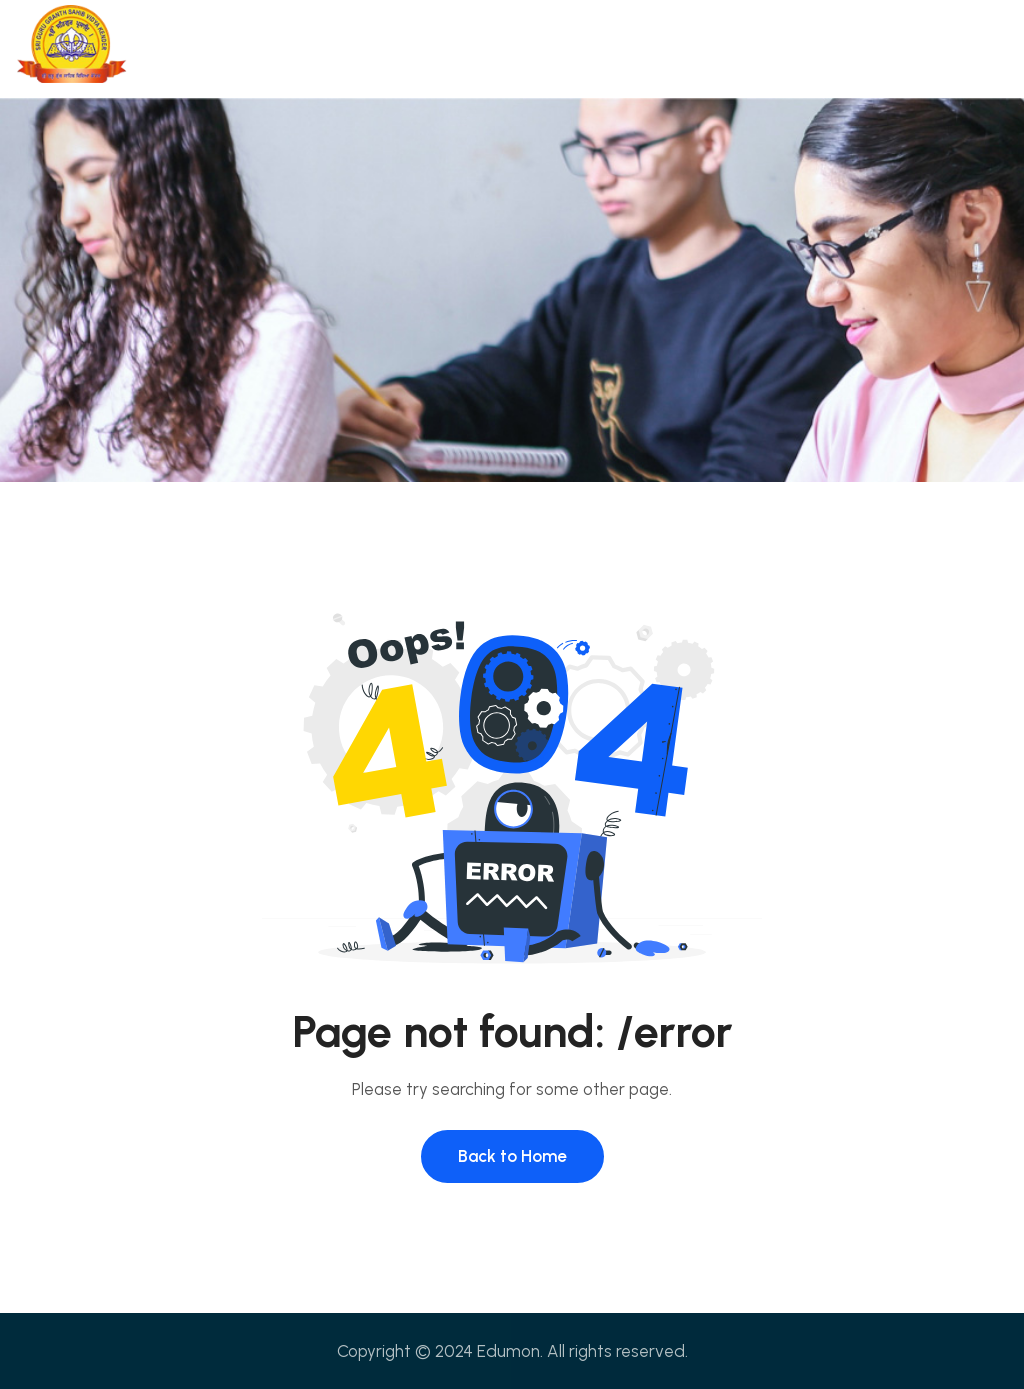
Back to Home (512, 1156)
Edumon (508, 1351)
